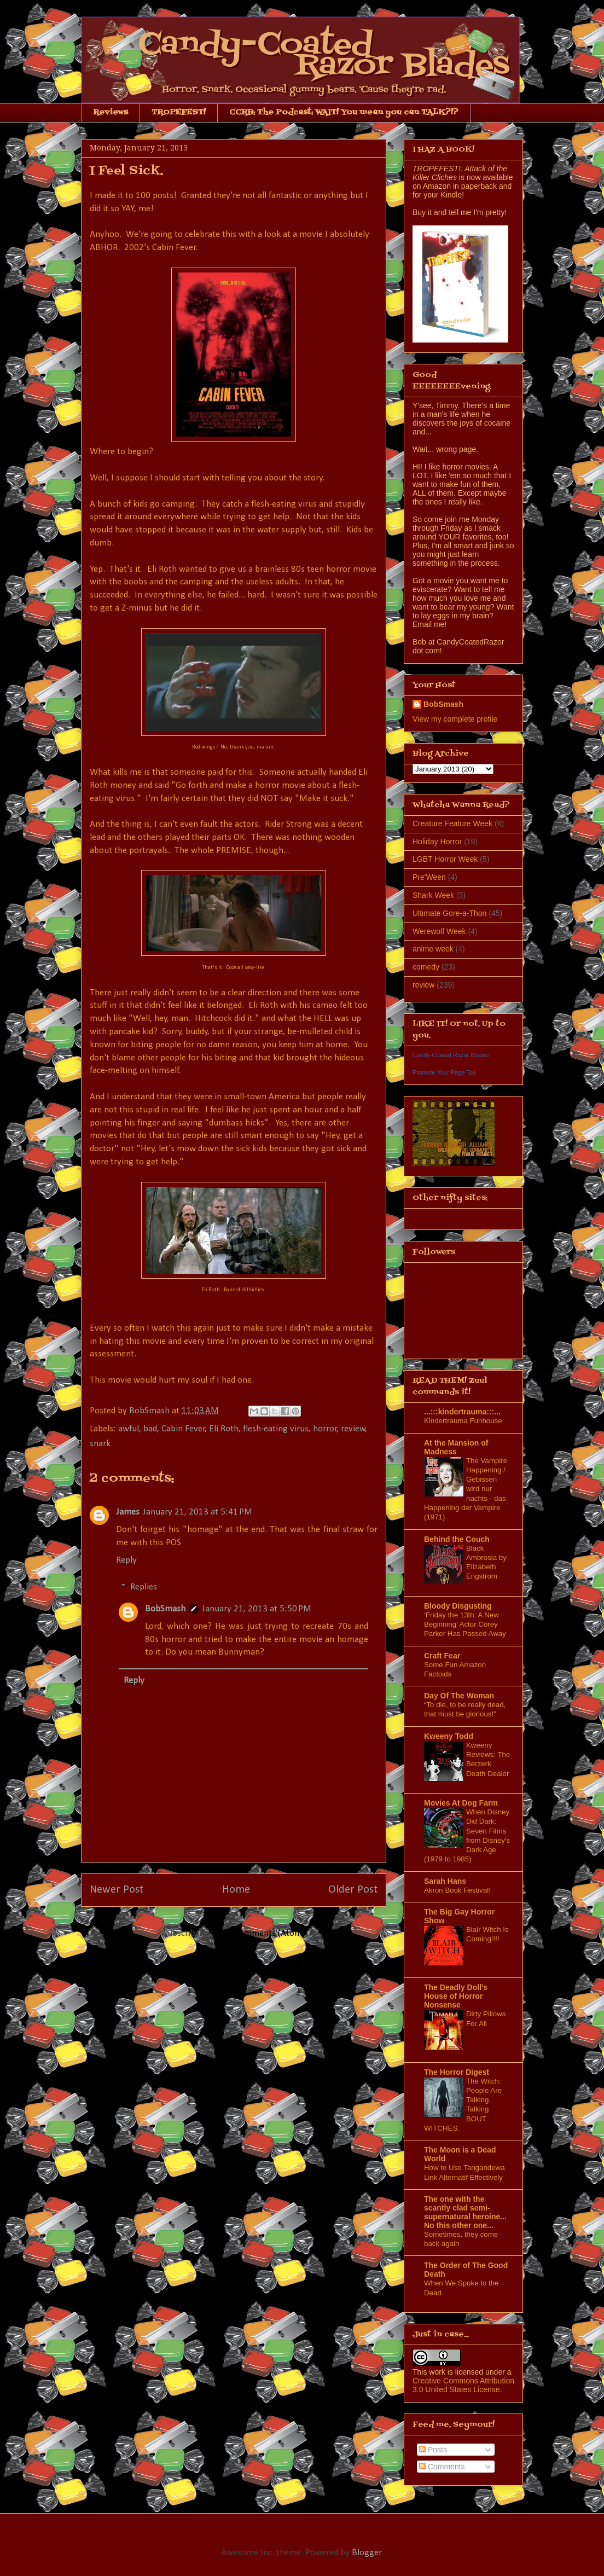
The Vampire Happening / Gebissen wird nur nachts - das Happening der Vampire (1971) (465, 1489)
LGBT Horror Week (445, 859)
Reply (126, 1560)
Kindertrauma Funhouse (463, 1421)
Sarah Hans (445, 1881)
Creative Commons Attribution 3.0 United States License (463, 2385)
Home (236, 1889)
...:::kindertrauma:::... (462, 1411)
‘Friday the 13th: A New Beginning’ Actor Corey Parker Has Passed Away (465, 1624)
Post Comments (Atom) (260, 1933)
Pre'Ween (429, 877)
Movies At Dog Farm (461, 1802)
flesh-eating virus (276, 1429)
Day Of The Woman (459, 1695)
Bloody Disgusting (458, 1606)
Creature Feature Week (452, 823)
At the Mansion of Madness (456, 1447)
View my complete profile (455, 719)
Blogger (366, 2552)
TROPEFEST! (179, 112)
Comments (442, 2466)
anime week (433, 948)
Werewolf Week (439, 931)
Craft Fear (442, 1655)
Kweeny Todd (448, 1736)
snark (100, 1443)
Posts (433, 2449)
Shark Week (433, 895)
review (353, 1429)
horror (325, 1429)
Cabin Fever (183, 1429)
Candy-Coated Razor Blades (451, 1055)
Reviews (110, 112)
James (128, 1512)
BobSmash (165, 1609)
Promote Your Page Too (444, 1072)
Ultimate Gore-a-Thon (449, 913)
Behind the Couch (457, 1539)
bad (150, 1429)
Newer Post (116, 1889)
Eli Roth (224, 1429)
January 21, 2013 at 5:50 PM (256, 1609)
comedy (426, 966)
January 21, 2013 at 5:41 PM (197, 1512)
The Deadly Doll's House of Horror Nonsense (455, 1996)
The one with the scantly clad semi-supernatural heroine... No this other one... (465, 2212)
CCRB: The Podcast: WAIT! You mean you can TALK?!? (343, 112)
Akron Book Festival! (457, 1890)
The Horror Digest (456, 2072)
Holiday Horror (437, 841)
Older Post (353, 1889)
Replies (143, 1587)
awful (128, 1429)
